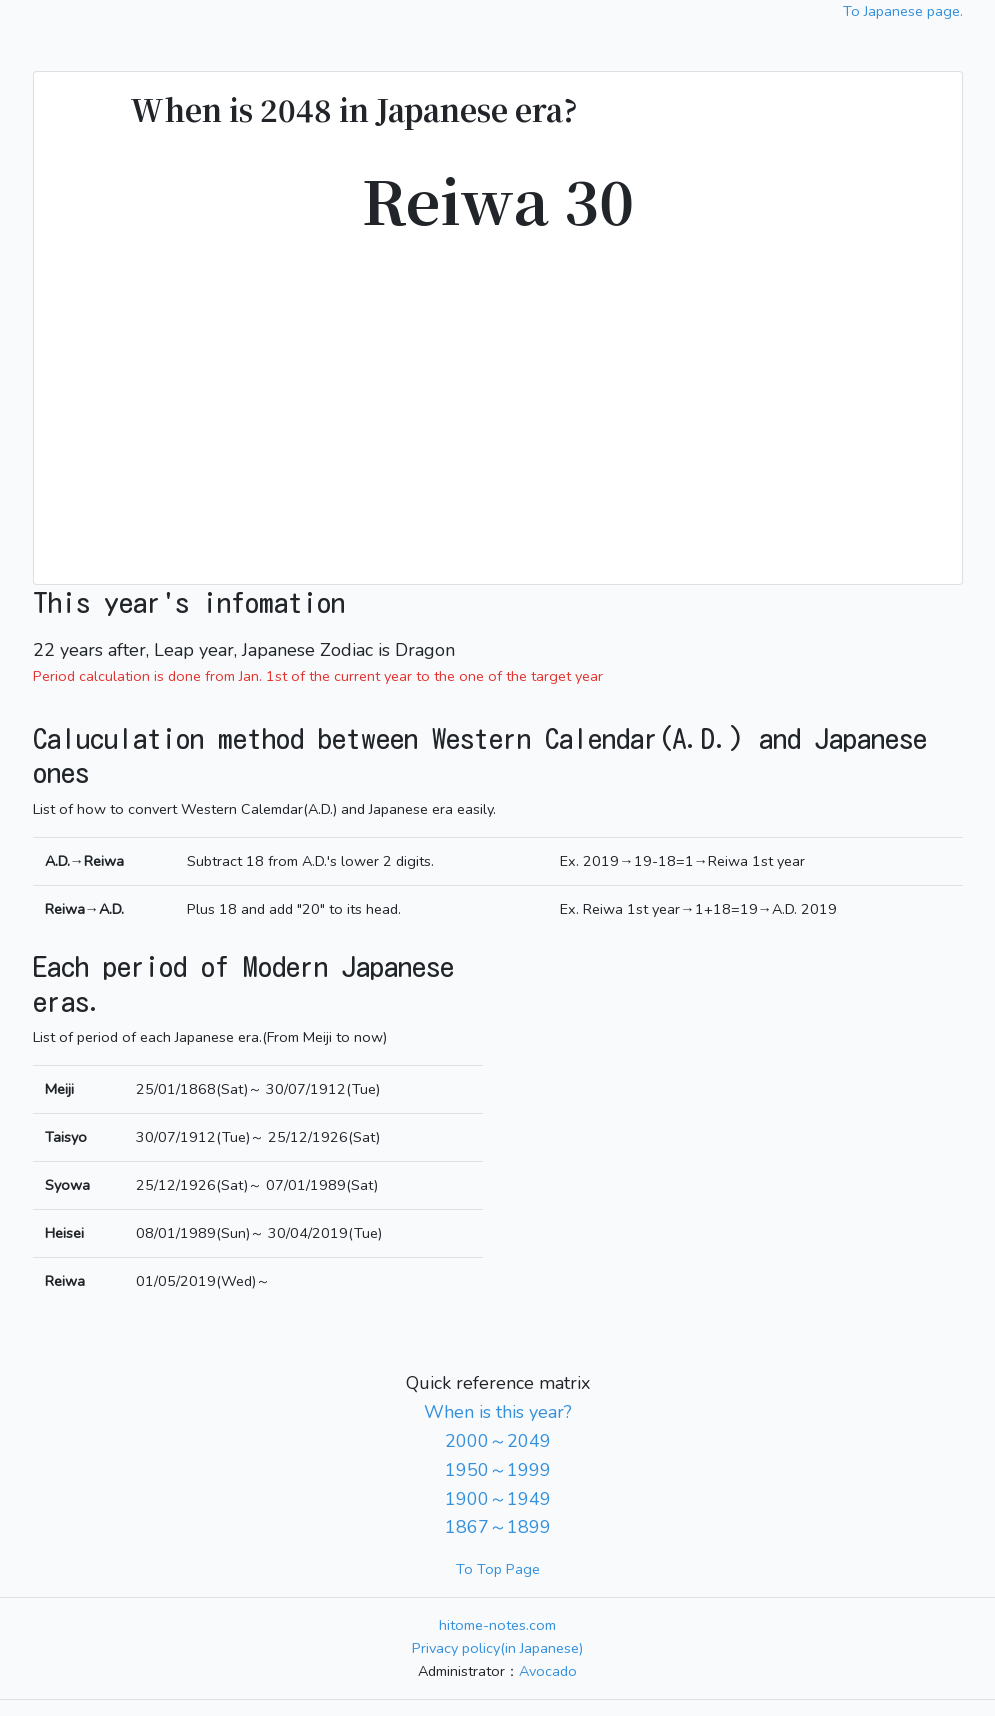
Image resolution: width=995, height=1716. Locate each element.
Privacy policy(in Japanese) (497, 1648)
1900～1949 (498, 1499)
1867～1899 (498, 1527)
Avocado (548, 1671)
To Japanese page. (903, 11)
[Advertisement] (498, 397)
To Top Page (498, 1569)
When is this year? (498, 1412)
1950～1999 (498, 1470)
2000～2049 (498, 1441)
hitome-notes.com (497, 1625)
